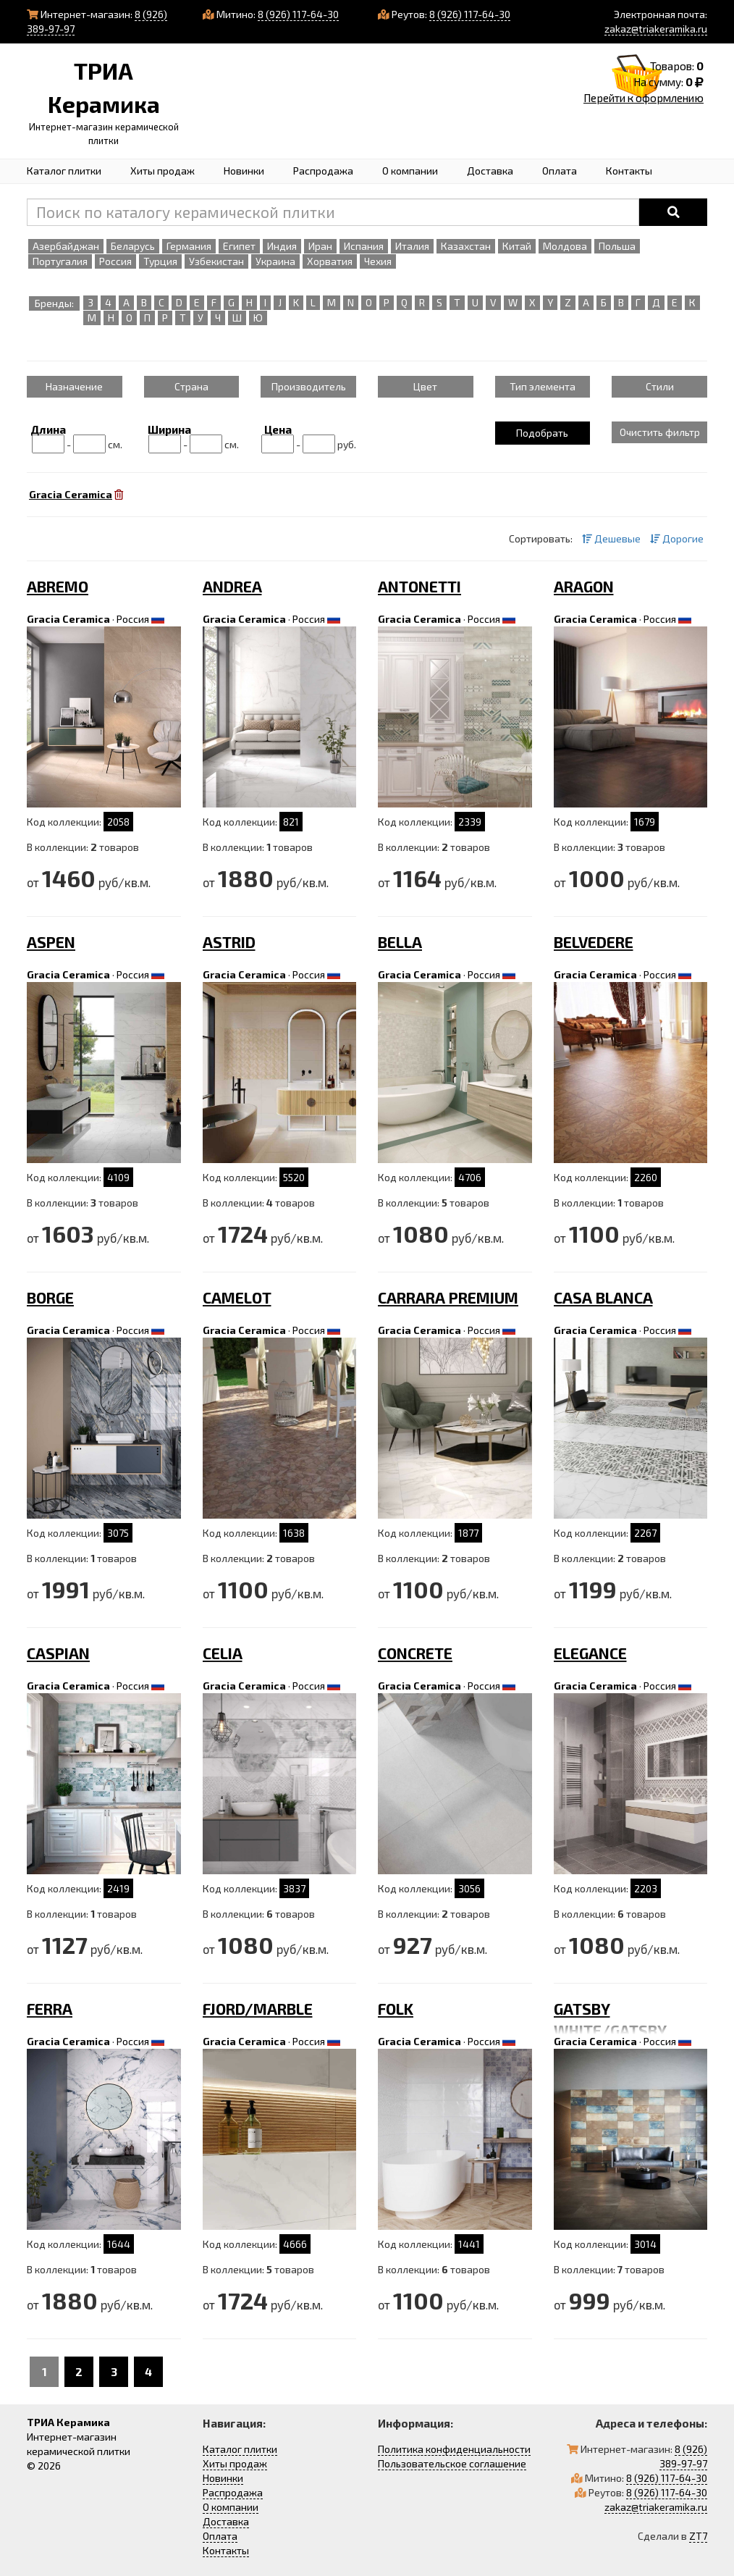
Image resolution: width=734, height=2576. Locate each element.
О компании (410, 170)
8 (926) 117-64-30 (298, 14)
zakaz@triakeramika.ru (655, 28)
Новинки (244, 170)
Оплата (559, 170)
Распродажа (323, 170)
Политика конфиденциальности (454, 2449)
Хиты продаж (162, 170)
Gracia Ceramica (68, 619)
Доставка (490, 170)
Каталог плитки (64, 170)
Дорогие (677, 538)
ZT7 (698, 2536)
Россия (133, 619)
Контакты (629, 170)
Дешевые (611, 538)
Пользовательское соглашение (452, 2463)
